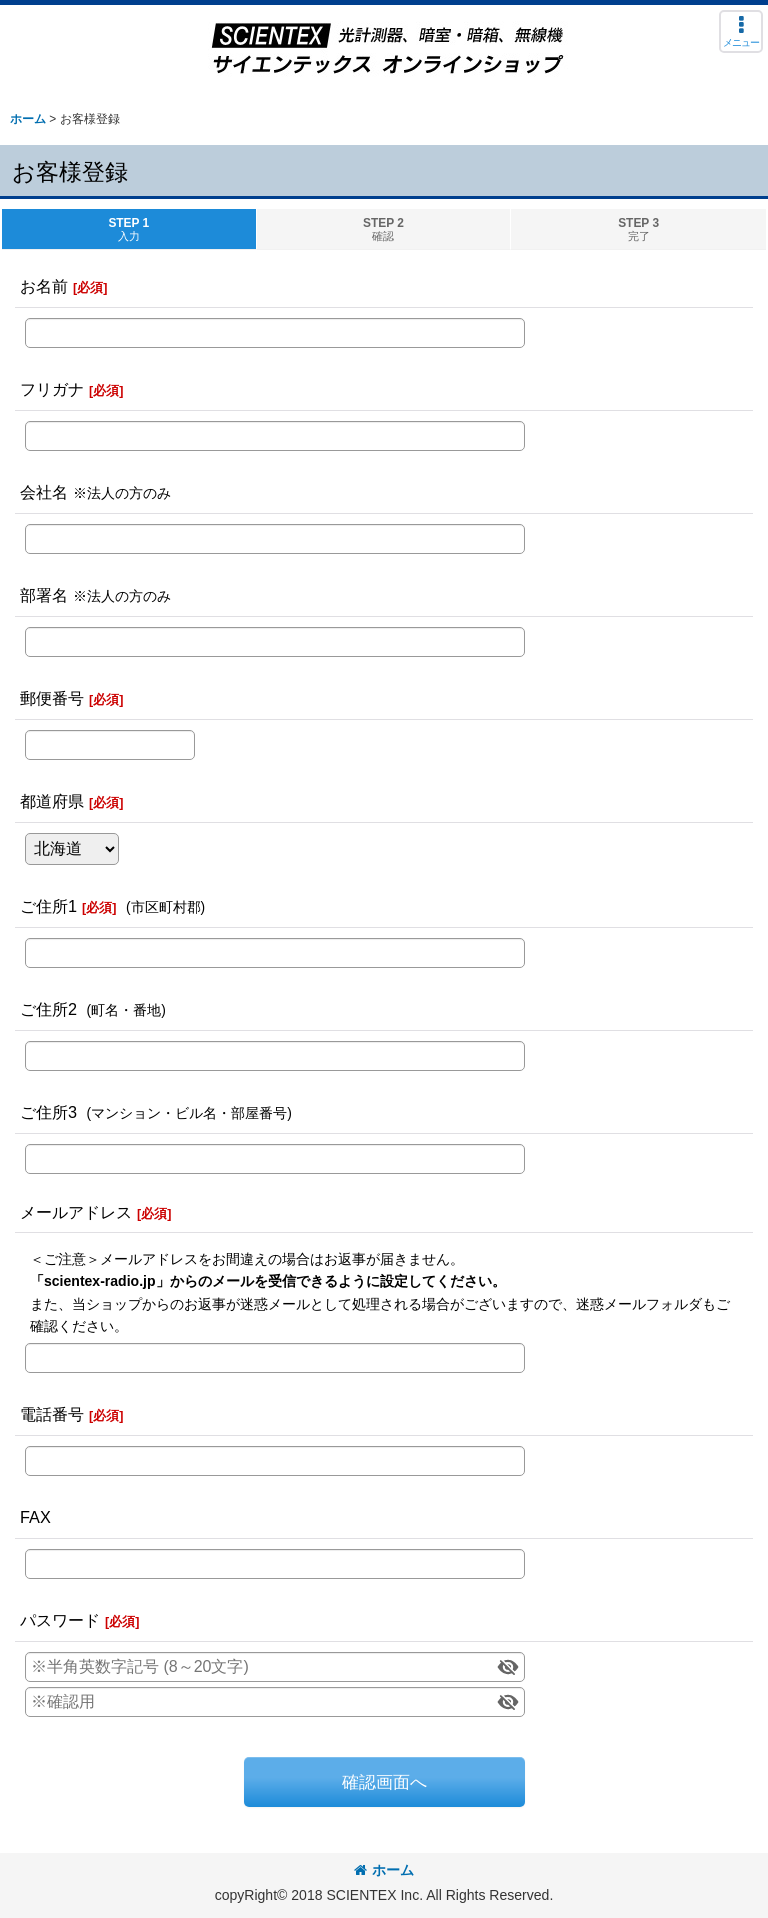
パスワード (60, 1620)
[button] (741, 31)
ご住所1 (48, 906)
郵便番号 (52, 698)
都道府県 (52, 801)
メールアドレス (76, 1212)
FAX (35, 1517)
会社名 (44, 492)
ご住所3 (48, 1112)
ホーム (384, 1870)
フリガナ (52, 389)
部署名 (44, 595)
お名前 (44, 286)
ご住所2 (48, 1009)
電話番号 (52, 1414)
